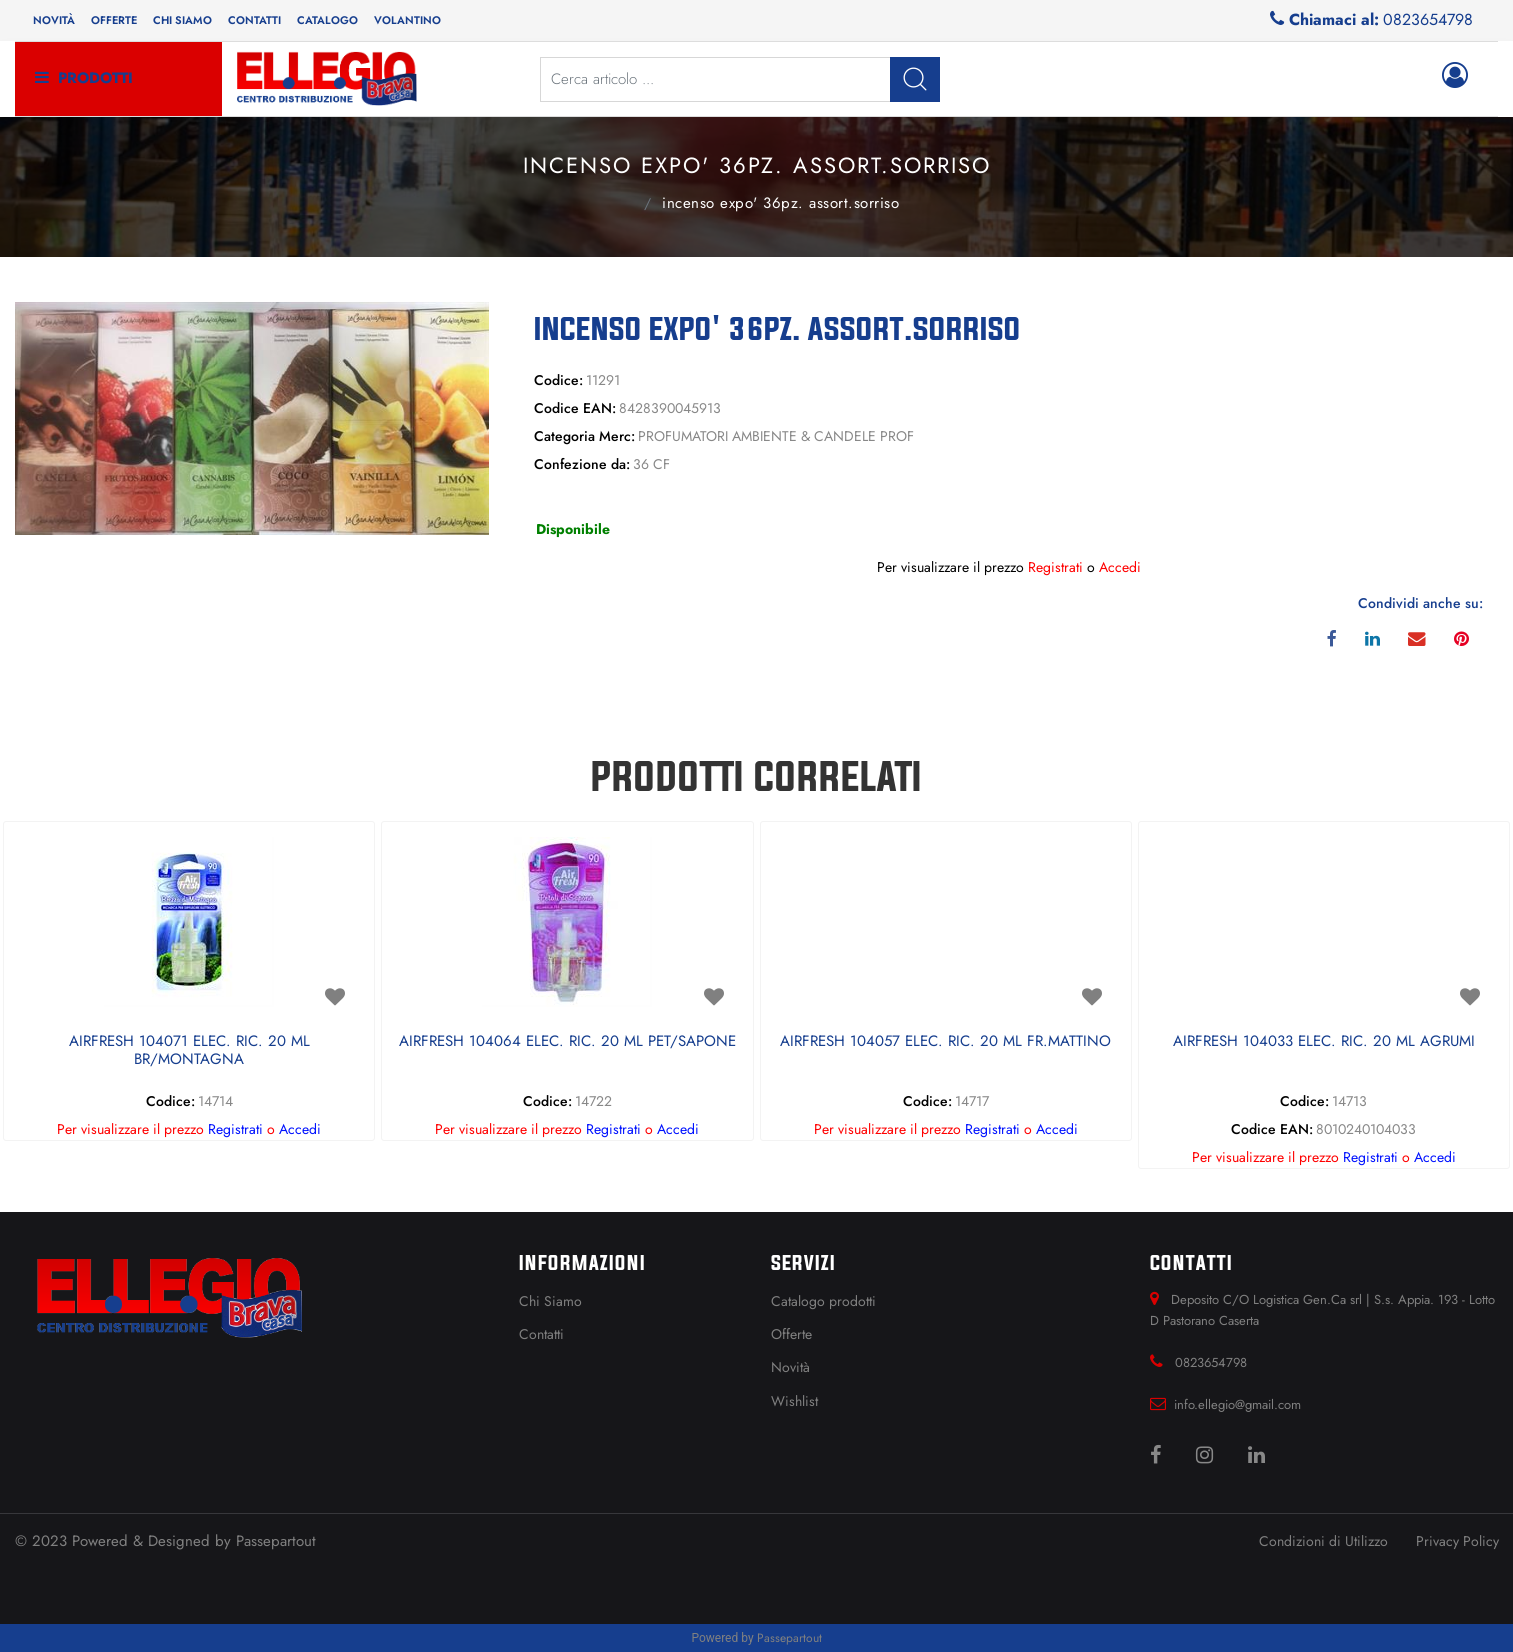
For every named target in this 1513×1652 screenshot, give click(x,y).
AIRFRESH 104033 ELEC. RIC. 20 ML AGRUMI (1324, 1042)
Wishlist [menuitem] (794, 1401)
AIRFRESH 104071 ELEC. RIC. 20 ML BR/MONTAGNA (189, 1051)
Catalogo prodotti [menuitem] (823, 1301)
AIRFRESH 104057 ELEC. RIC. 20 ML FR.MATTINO (945, 1042)
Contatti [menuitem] (254, 20)
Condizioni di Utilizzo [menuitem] (1323, 1541)
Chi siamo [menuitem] (182, 20)
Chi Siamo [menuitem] (550, 1301)
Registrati (1055, 567)
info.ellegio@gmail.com (1237, 1404)
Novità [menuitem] (54, 20)
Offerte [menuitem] (114, 20)
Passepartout (276, 1541)
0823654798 (1428, 19)
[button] (915, 79)
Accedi (1120, 567)
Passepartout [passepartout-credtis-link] (789, 1638)
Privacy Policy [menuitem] (1457, 1541)
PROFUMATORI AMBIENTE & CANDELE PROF (619, 201)
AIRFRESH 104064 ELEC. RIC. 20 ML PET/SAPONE (567, 1042)
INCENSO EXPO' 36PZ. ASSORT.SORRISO (780, 203)
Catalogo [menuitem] (327, 20)
